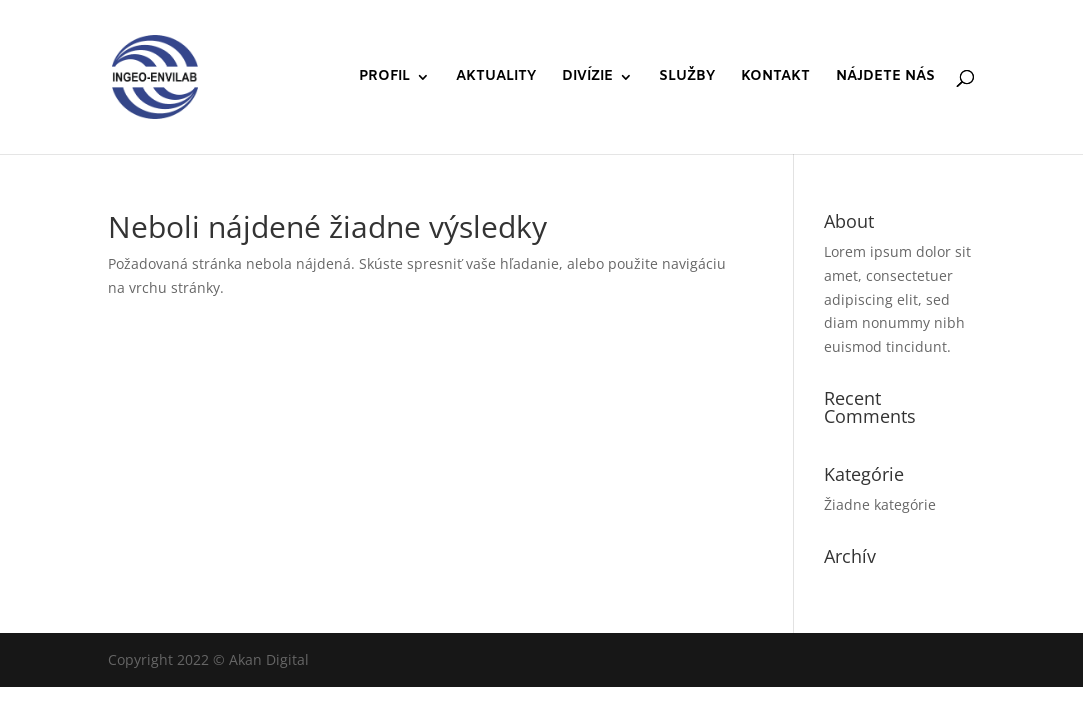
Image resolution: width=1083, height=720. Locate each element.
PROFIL (384, 78)
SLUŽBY (687, 78)
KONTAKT (775, 78)
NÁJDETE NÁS (885, 78)
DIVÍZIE (587, 78)
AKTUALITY (496, 78)
